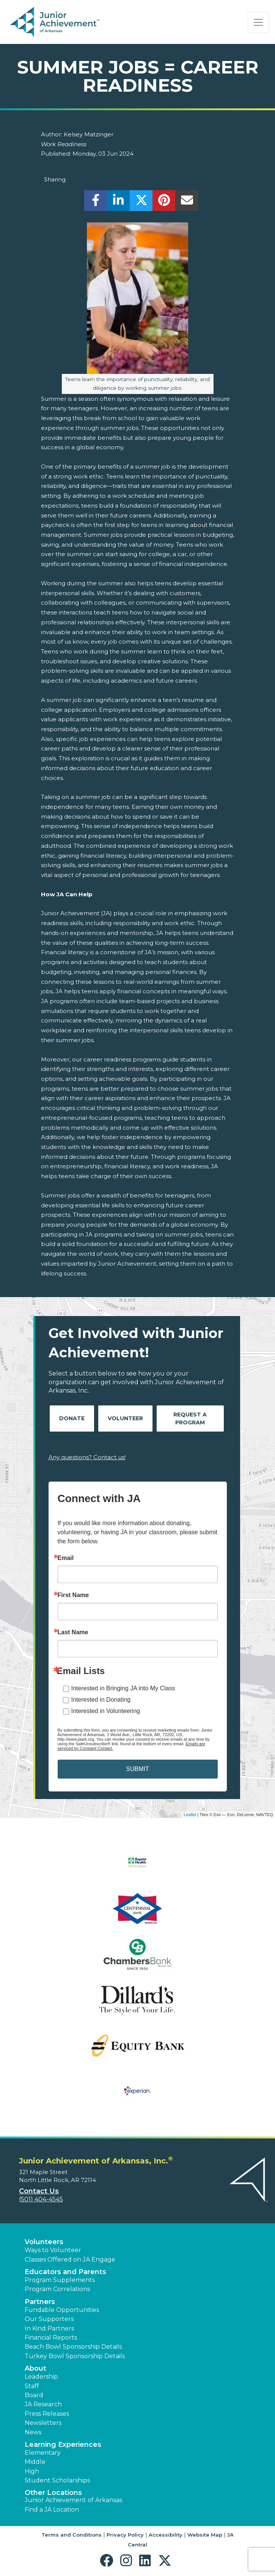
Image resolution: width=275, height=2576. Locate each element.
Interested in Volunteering (105, 1711)
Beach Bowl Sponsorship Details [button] (73, 2346)
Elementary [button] (43, 2452)
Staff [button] (32, 2386)
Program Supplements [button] (60, 2280)
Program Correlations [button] (57, 2289)
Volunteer (125, 1418)
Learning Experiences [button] (63, 2444)
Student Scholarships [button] (57, 2480)
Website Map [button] (204, 2535)
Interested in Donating (101, 1699)
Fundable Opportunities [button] (62, 2309)
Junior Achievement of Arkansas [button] (73, 2500)
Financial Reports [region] (51, 2337)
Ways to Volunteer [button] (53, 2250)
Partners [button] (40, 2301)
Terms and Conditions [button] (71, 2535)
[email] (186, 202)
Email (66, 1558)
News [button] (33, 2432)
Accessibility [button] (165, 2535)
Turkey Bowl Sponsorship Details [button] (75, 2356)
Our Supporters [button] (49, 2319)
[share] (95, 202)
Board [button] (34, 2395)
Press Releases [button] (47, 2413)
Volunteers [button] (44, 2241)
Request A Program (190, 1418)
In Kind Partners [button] (49, 2328)
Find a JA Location (52, 2509)
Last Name (73, 1632)
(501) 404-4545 (41, 2199)
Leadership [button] (41, 2376)
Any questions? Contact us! (87, 1457)
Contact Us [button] (39, 2191)
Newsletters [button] (43, 2422)
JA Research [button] (43, 2404)
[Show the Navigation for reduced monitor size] (258, 22)
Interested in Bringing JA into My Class (123, 1688)
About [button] (35, 2368)
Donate (72, 1418)
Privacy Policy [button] (125, 2535)
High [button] (32, 2471)
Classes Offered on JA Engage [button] (70, 2259)
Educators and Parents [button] (65, 2271)
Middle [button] (35, 2461)
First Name (73, 1595)
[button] (108, 2561)
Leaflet (190, 1814)
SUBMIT (137, 1769)
